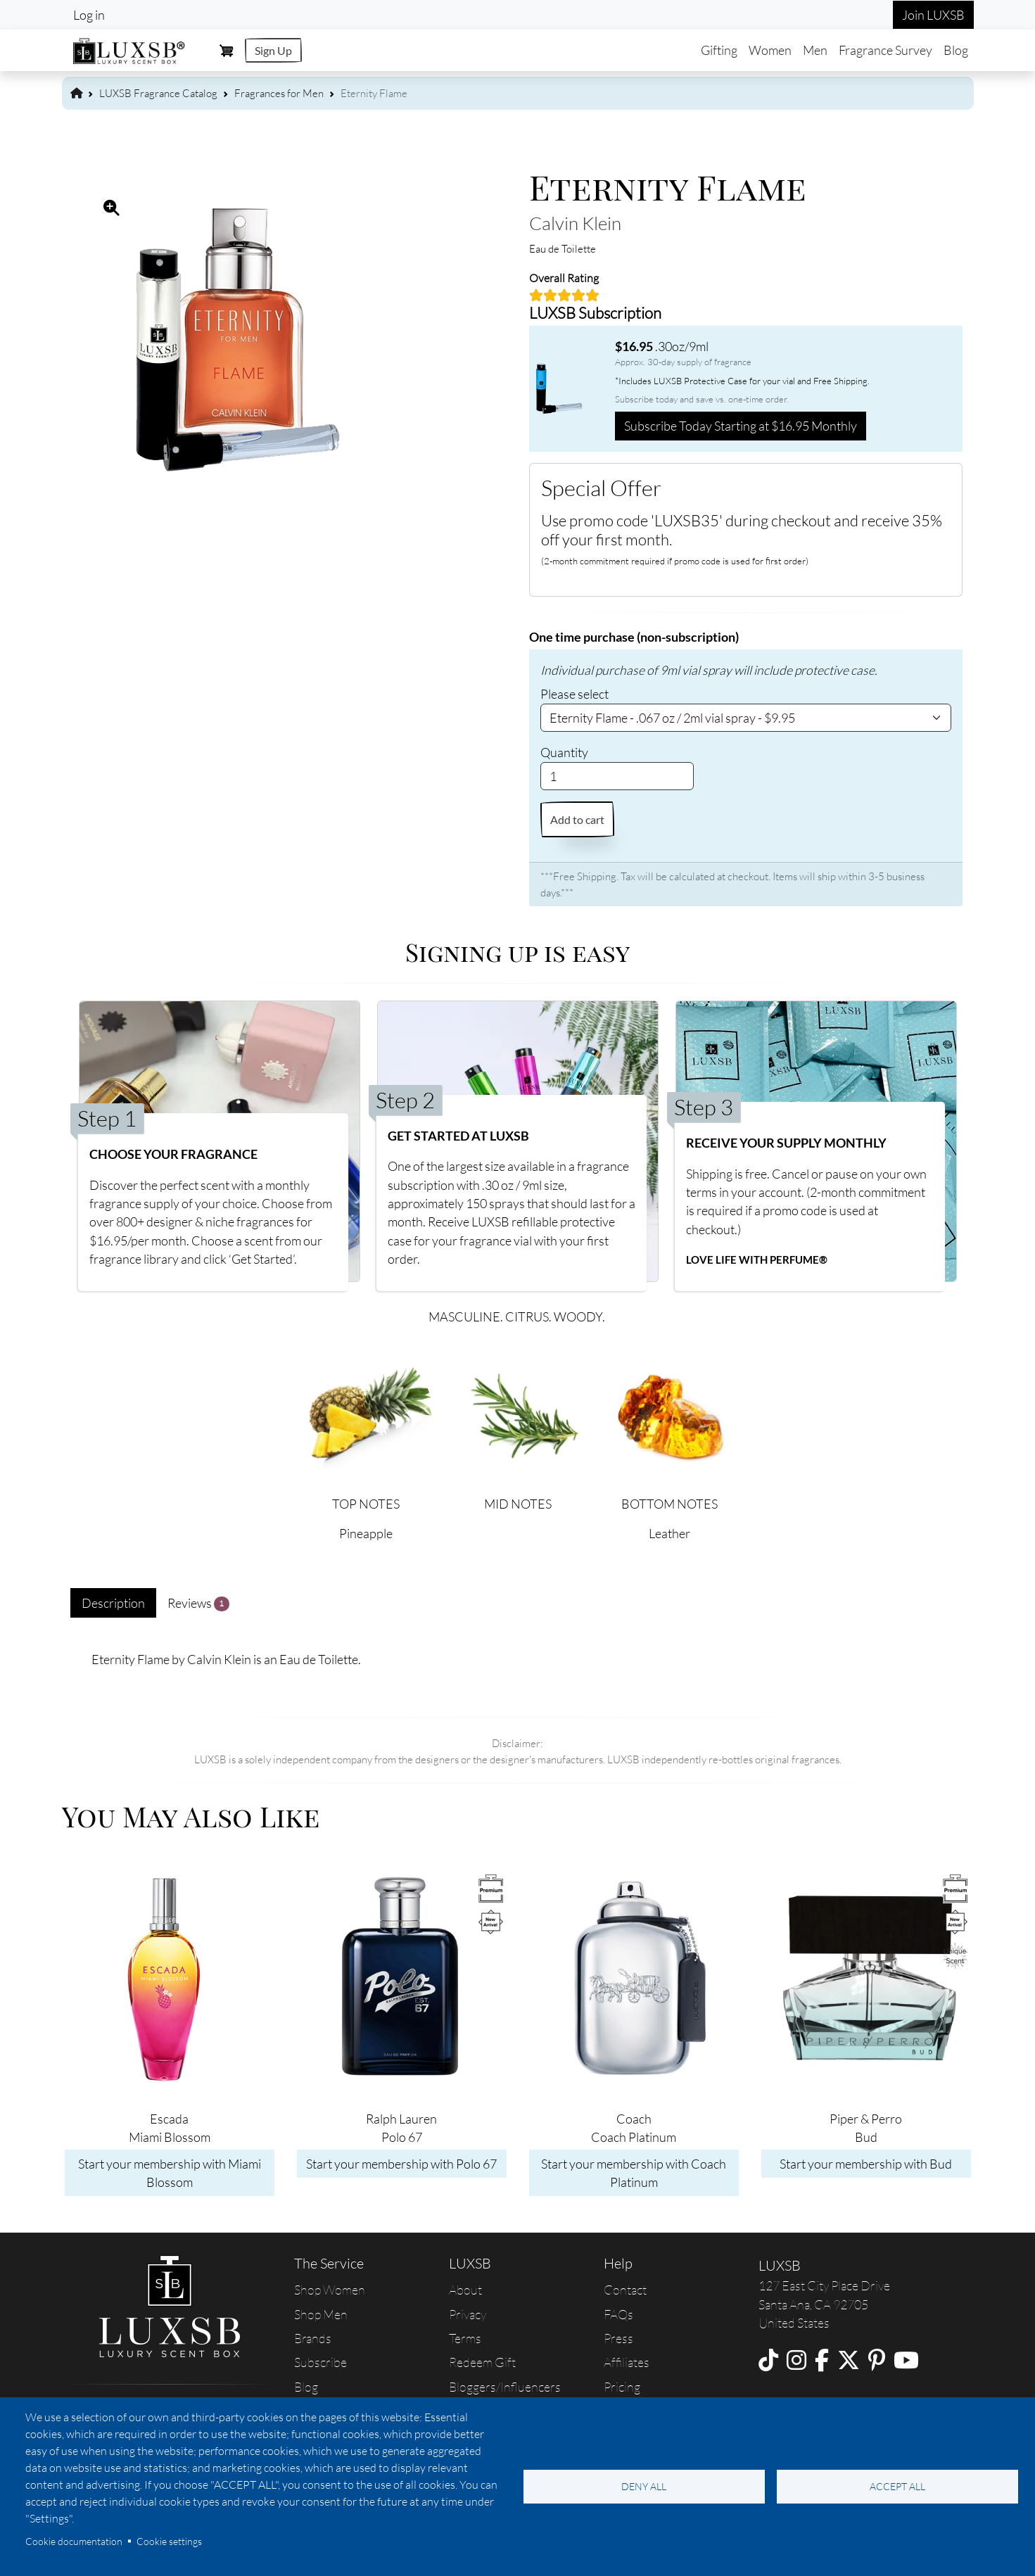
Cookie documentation (73, 2541)
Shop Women (329, 2289)
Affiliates (626, 2362)
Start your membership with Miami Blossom (169, 2173)
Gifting (719, 50)
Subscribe (320, 2362)
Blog (956, 50)
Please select (574, 694)
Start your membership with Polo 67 (401, 2163)
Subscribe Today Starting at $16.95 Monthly (740, 425)
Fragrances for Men (279, 93)
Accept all (897, 2486)
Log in (89, 15)
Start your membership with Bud (866, 2163)
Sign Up (273, 50)
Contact (625, 2289)
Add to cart (577, 819)
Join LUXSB (933, 15)
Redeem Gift (482, 2362)
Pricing (622, 2386)
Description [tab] (113, 1603)
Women (770, 50)
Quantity (564, 752)
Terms (465, 2338)
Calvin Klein (575, 223)
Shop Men (321, 2314)
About (465, 2289)
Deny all (643, 2486)
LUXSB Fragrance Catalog (158, 93)
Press (618, 2338)
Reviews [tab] (198, 1603)
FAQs (618, 2314)
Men (815, 50)
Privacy (467, 2314)
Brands (312, 2338)
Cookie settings (169, 2541)
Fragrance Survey (885, 50)
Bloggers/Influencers (505, 2386)
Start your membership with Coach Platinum (633, 2173)
